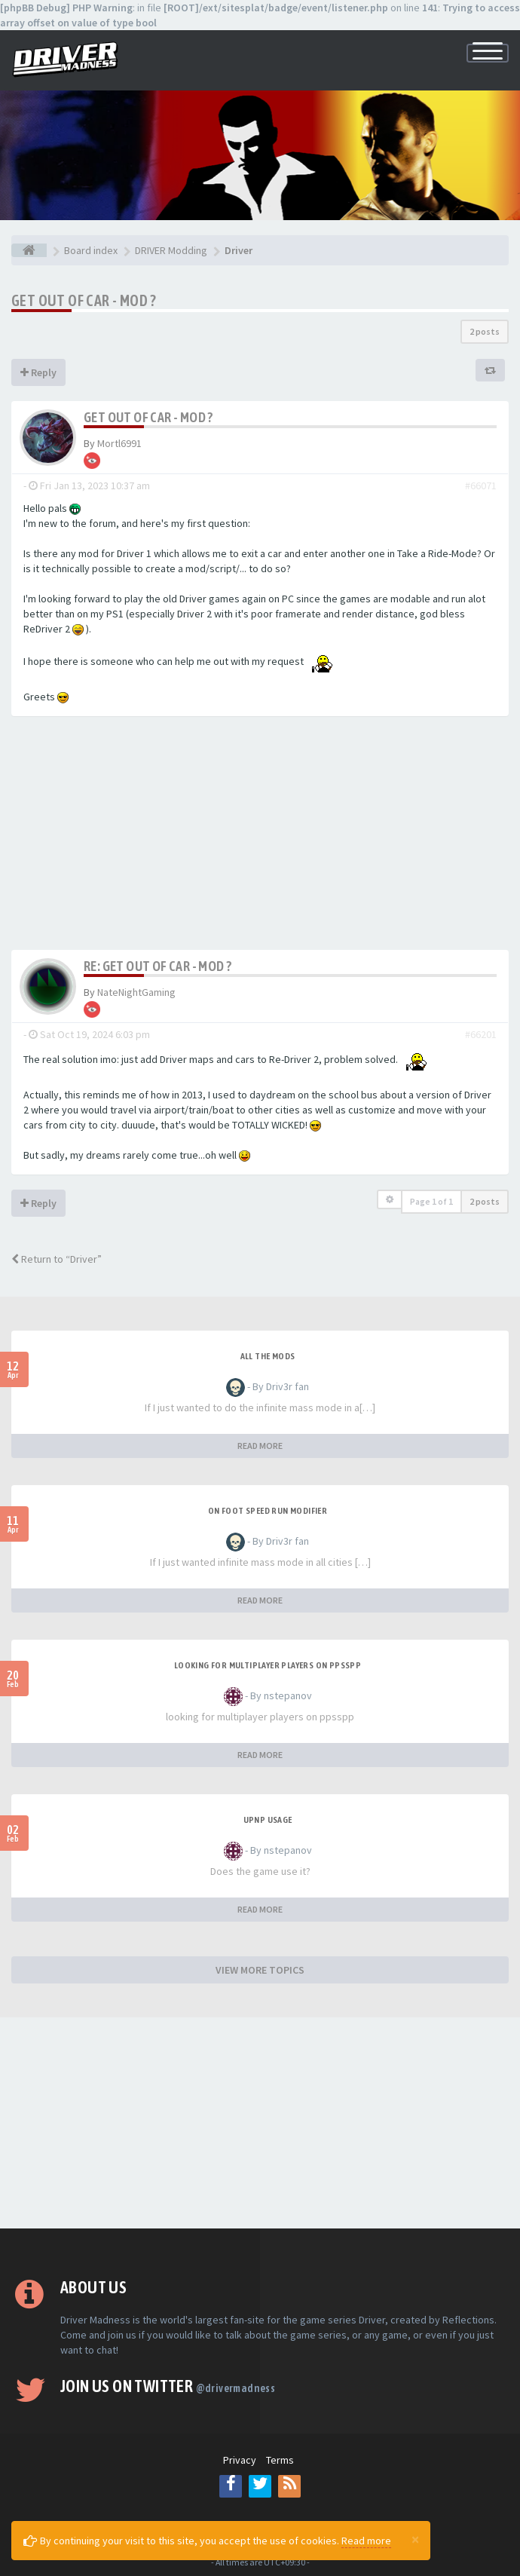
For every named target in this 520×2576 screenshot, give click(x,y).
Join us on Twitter (167, 2386)
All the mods (267, 1356)
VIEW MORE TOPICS (260, 1970)
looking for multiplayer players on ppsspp (267, 1665)
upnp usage (267, 1820)
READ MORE (260, 1445)
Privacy (239, 2460)
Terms (280, 2460)
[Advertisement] (260, 836)
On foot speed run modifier (267, 1510)
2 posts (485, 331)
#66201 (481, 1034)
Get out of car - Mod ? (84, 300)
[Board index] (29, 250)
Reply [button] (38, 372)
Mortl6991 (119, 443)
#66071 (481, 485)
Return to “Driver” (56, 1259)
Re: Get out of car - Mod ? (157, 966)
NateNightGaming (136, 992)
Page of (431, 1201)
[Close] (415, 2539)
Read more (366, 2540)
